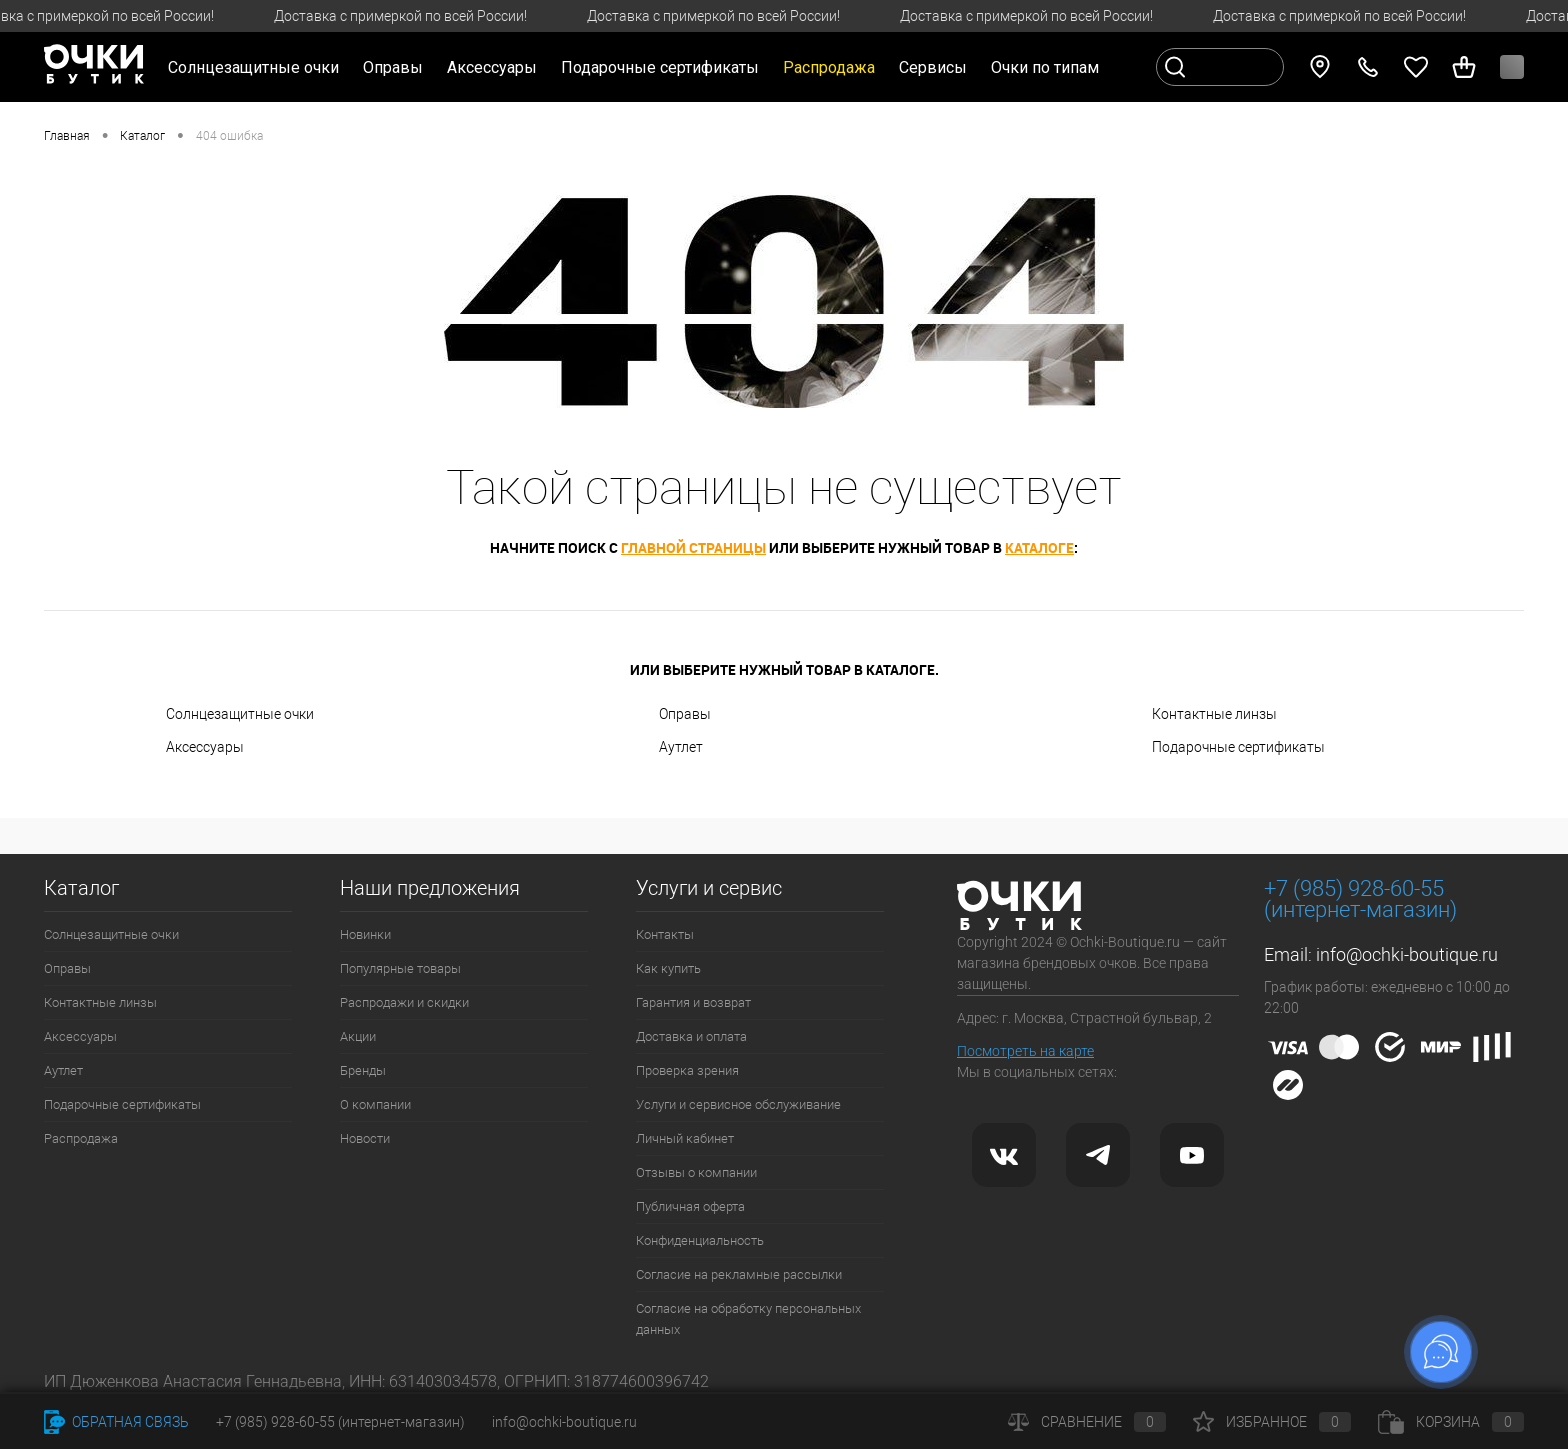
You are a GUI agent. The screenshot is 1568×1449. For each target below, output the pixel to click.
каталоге (1039, 547)
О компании (375, 1104)
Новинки (365, 934)
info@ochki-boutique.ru (1407, 954)
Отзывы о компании (696, 1172)
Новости (365, 1138)
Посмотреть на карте (1025, 1051)
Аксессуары (205, 747)
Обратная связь (116, 1422)
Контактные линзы (1214, 714)
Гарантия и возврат (693, 1002)
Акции (358, 1036)
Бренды (363, 1070)
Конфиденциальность (700, 1240)
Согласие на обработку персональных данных (748, 1319)
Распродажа (81, 1138)
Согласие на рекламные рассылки (739, 1274)
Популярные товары (400, 968)
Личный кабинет (685, 1138)
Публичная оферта (690, 1206)
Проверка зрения (687, 1070)
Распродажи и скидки (404, 1002)
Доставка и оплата (691, 1036)
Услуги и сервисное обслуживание (738, 1104)
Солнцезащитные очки (240, 714)
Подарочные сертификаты (660, 67)
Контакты (665, 934)
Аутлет (681, 747)
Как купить (668, 968)
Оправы (685, 714)
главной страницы (693, 547)
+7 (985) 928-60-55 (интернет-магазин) (340, 1422)
